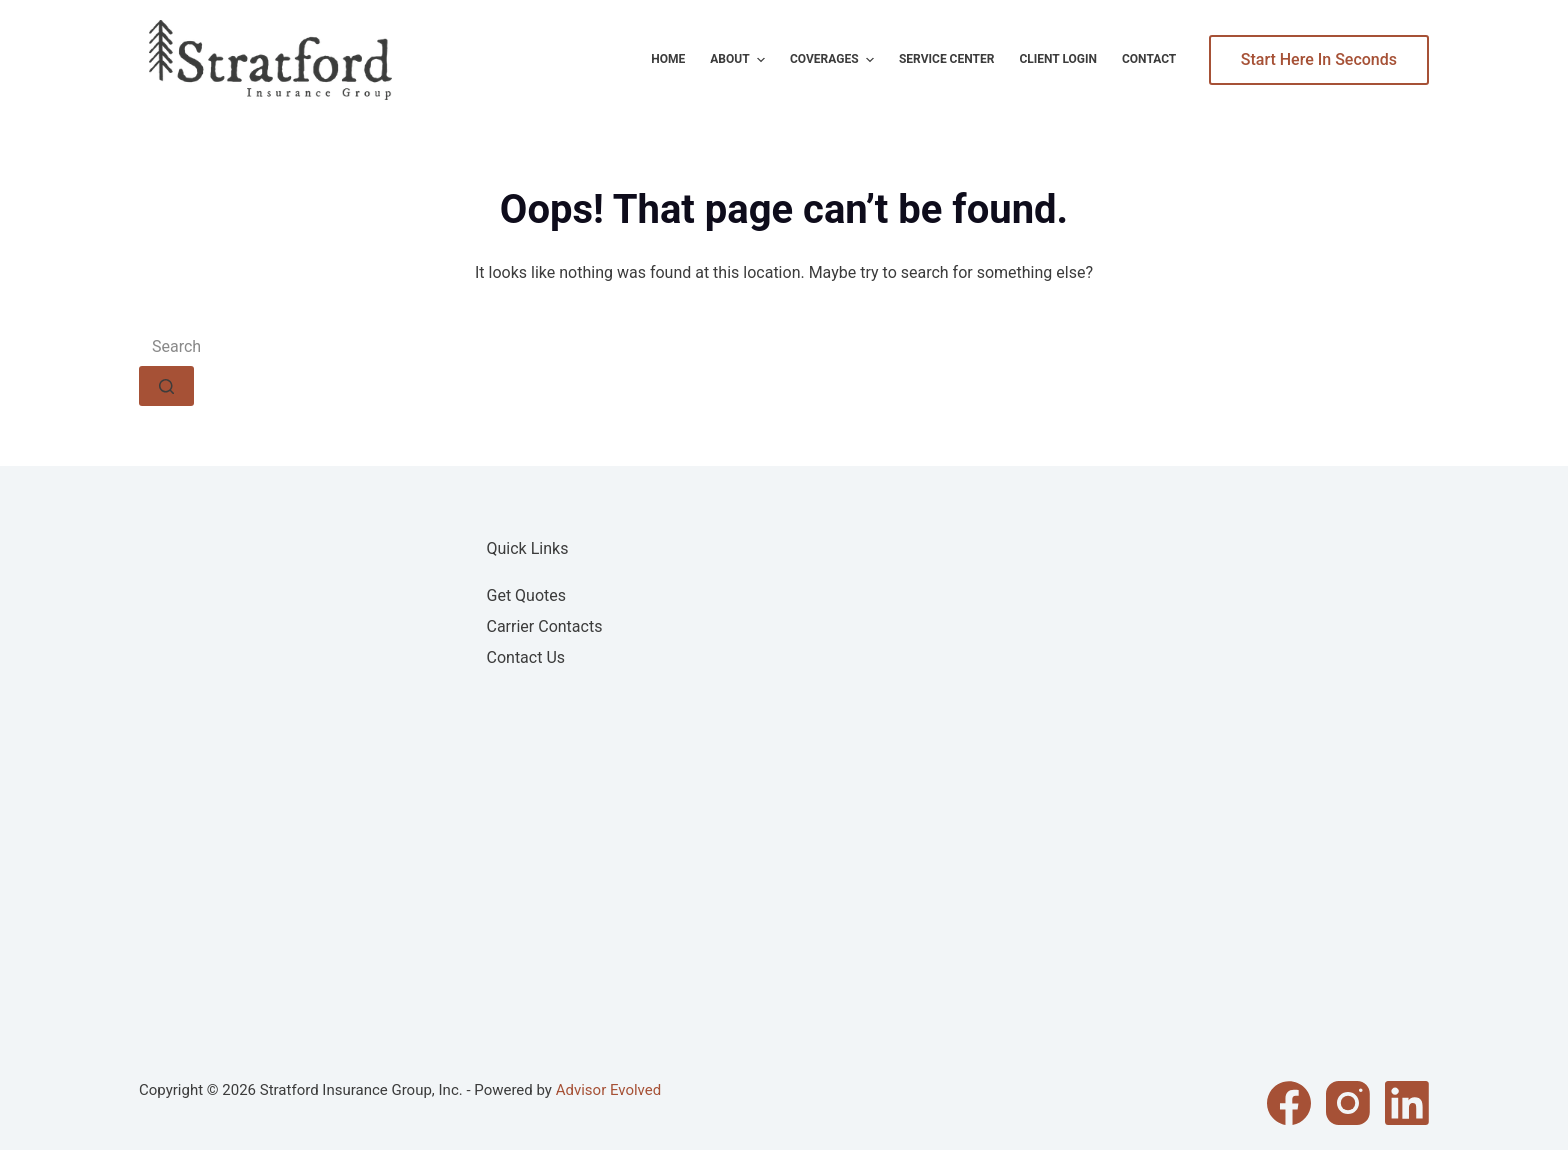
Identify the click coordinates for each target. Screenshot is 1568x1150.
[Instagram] (1348, 1103)
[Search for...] (784, 346)
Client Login (1058, 59)
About (740, 60)
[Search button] (166, 386)
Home (668, 59)
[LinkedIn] (1407, 1103)
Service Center (946, 59)
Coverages (834, 60)
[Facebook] (1289, 1103)
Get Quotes (527, 595)
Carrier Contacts (545, 626)
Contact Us (526, 657)
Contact (1149, 59)
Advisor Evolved (609, 1090)
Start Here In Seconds (1319, 59)
